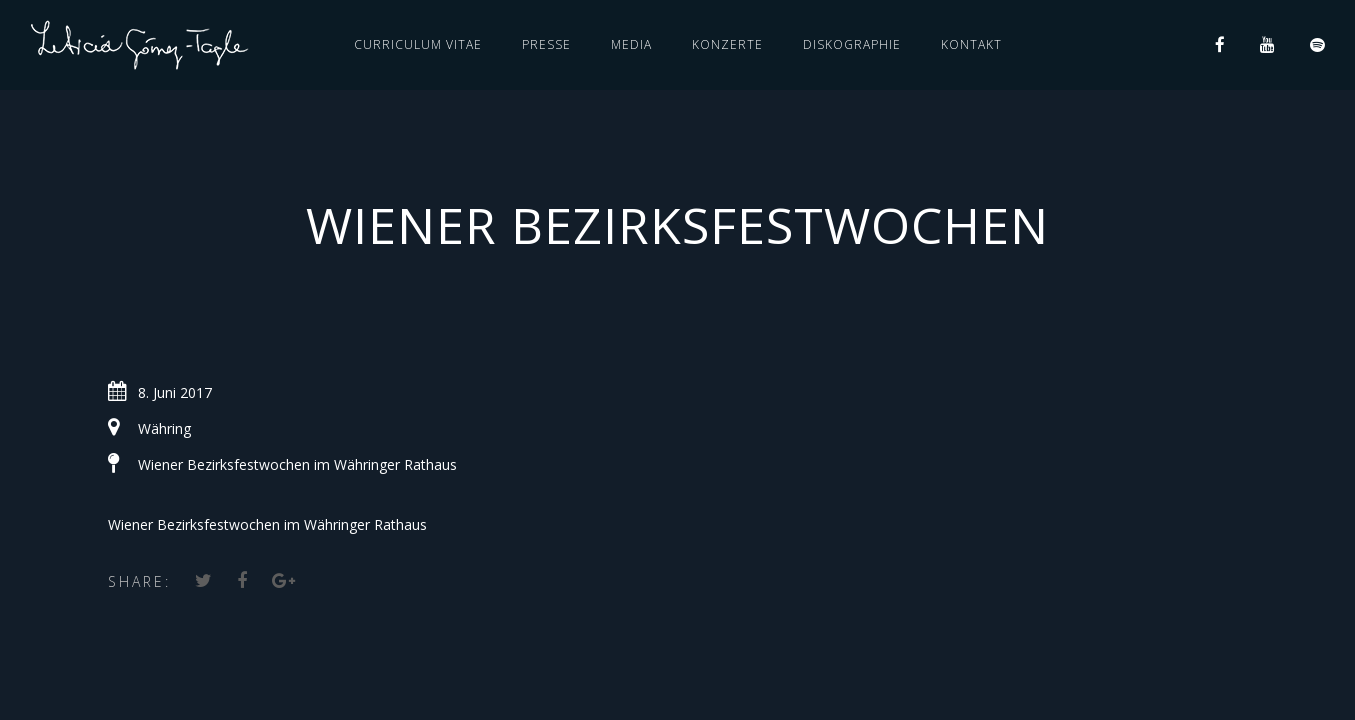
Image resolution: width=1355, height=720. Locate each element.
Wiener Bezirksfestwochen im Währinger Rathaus (297, 464)
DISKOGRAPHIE (852, 44)
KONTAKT (971, 44)
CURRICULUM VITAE (418, 44)
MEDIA (631, 44)
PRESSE (546, 44)
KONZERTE (727, 44)
